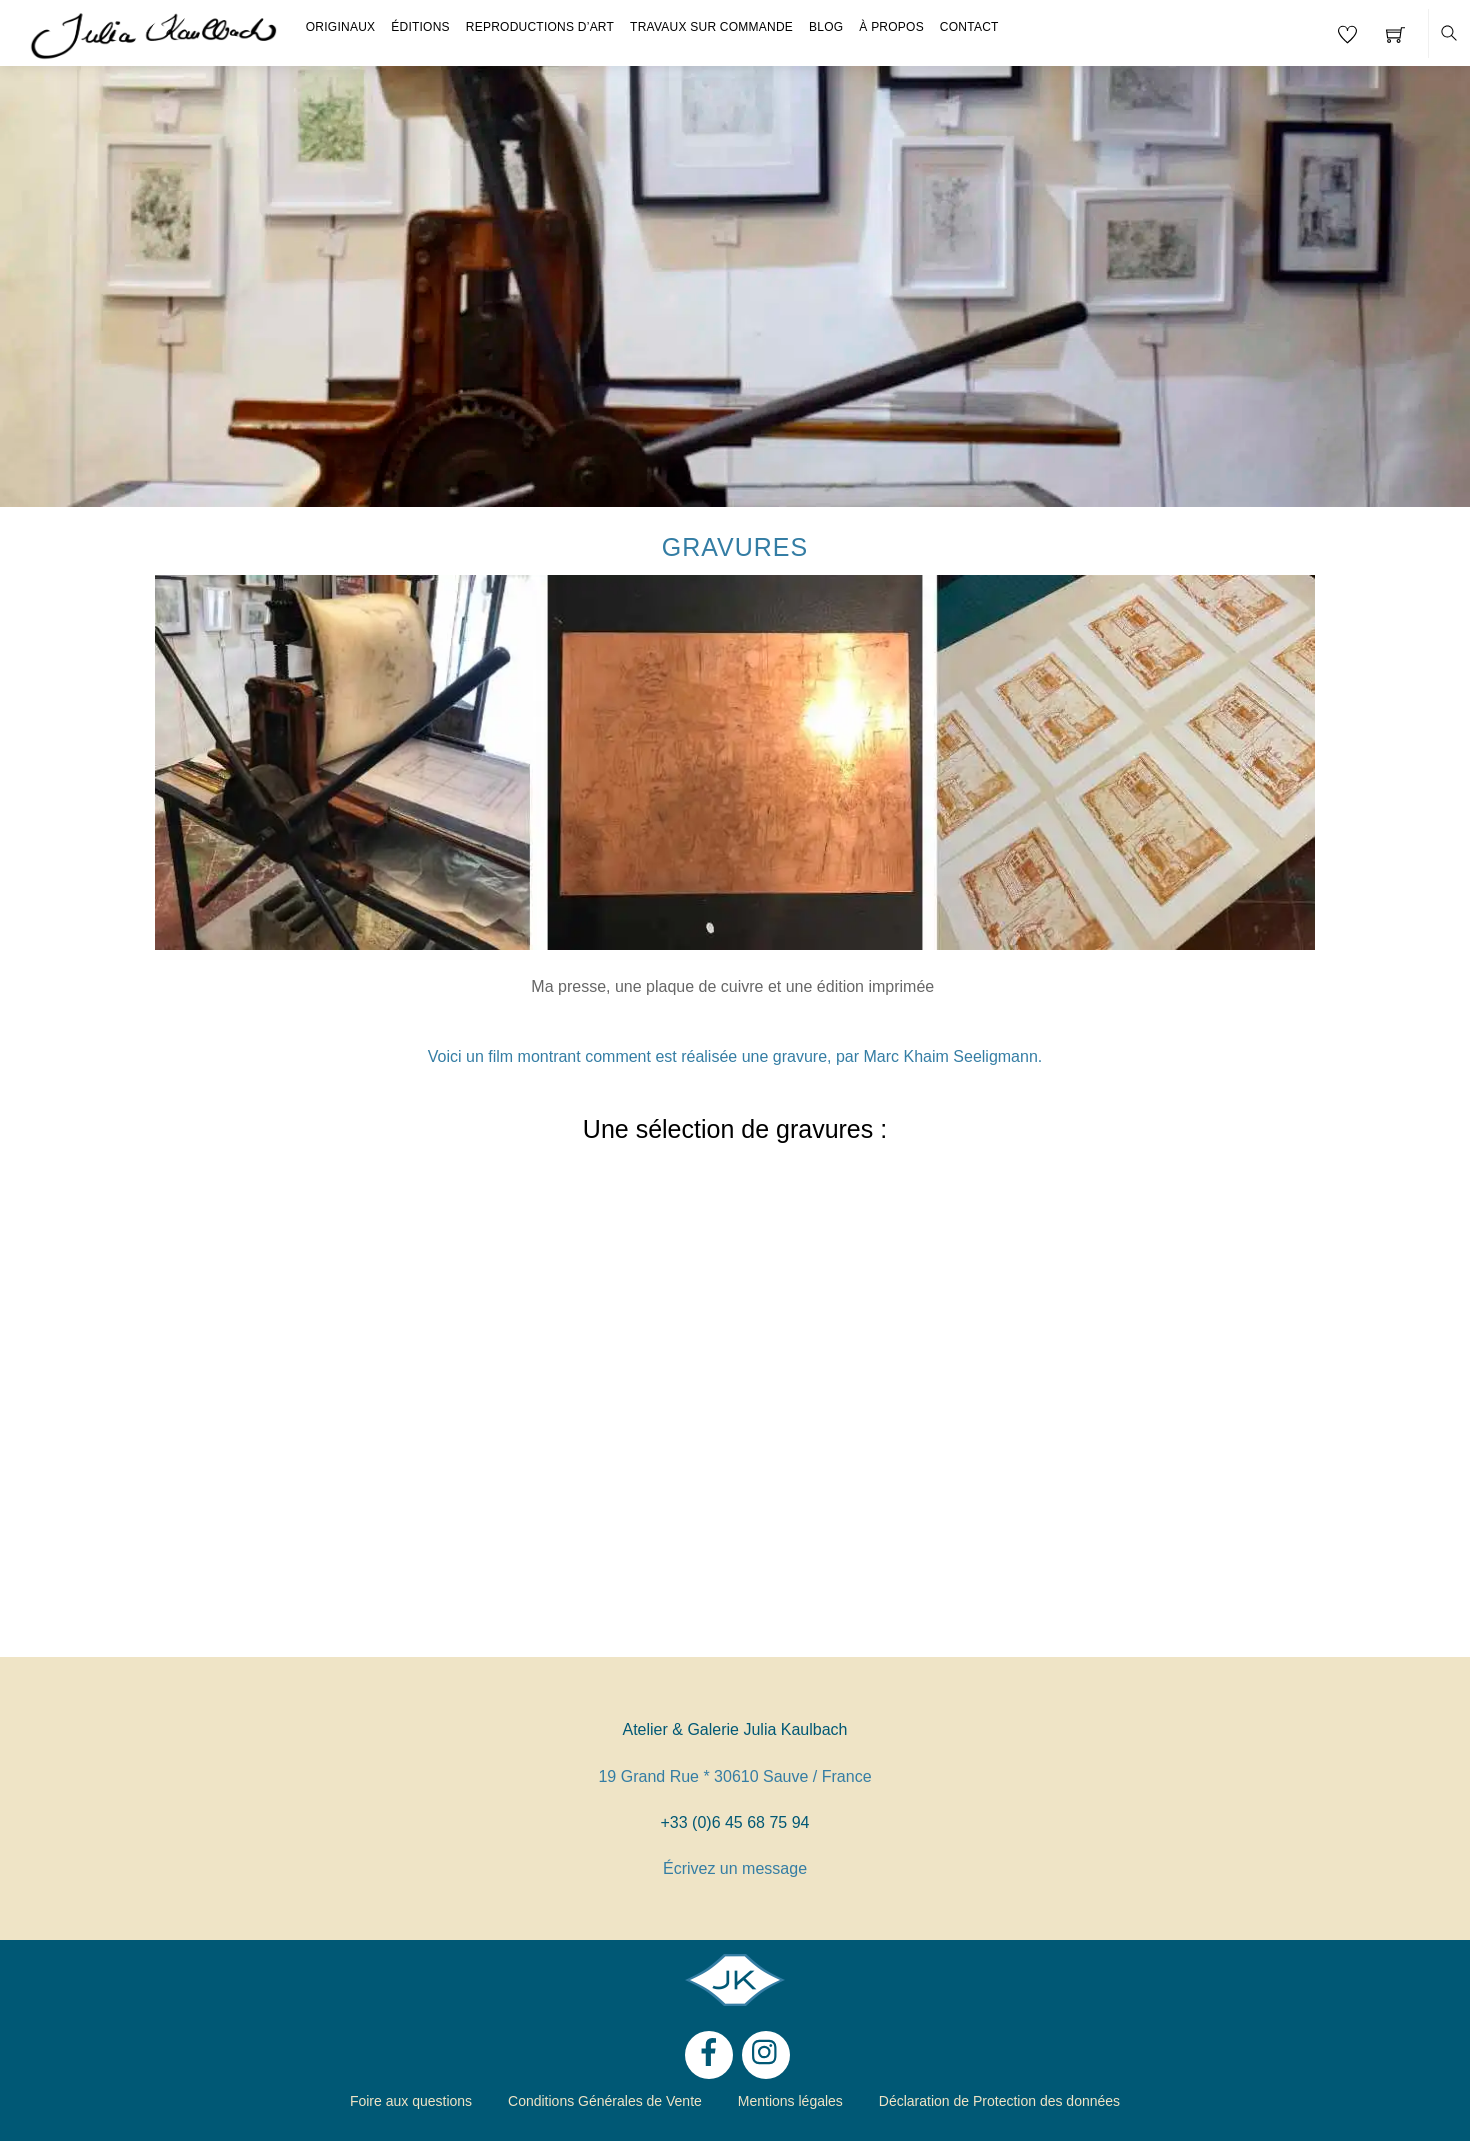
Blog (826, 27)
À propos (891, 27)
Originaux (341, 27)
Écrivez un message (735, 1868)
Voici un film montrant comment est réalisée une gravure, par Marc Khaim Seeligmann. (735, 1056)
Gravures (735, 547)
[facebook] (709, 2053)
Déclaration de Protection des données (999, 2101)
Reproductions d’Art (540, 27)
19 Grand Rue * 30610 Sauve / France (734, 1776)
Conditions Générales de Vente (605, 2101)
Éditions (420, 27)
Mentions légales (790, 2101)
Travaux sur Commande (711, 27)
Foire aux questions (411, 2101)
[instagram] (766, 2053)
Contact (969, 27)
